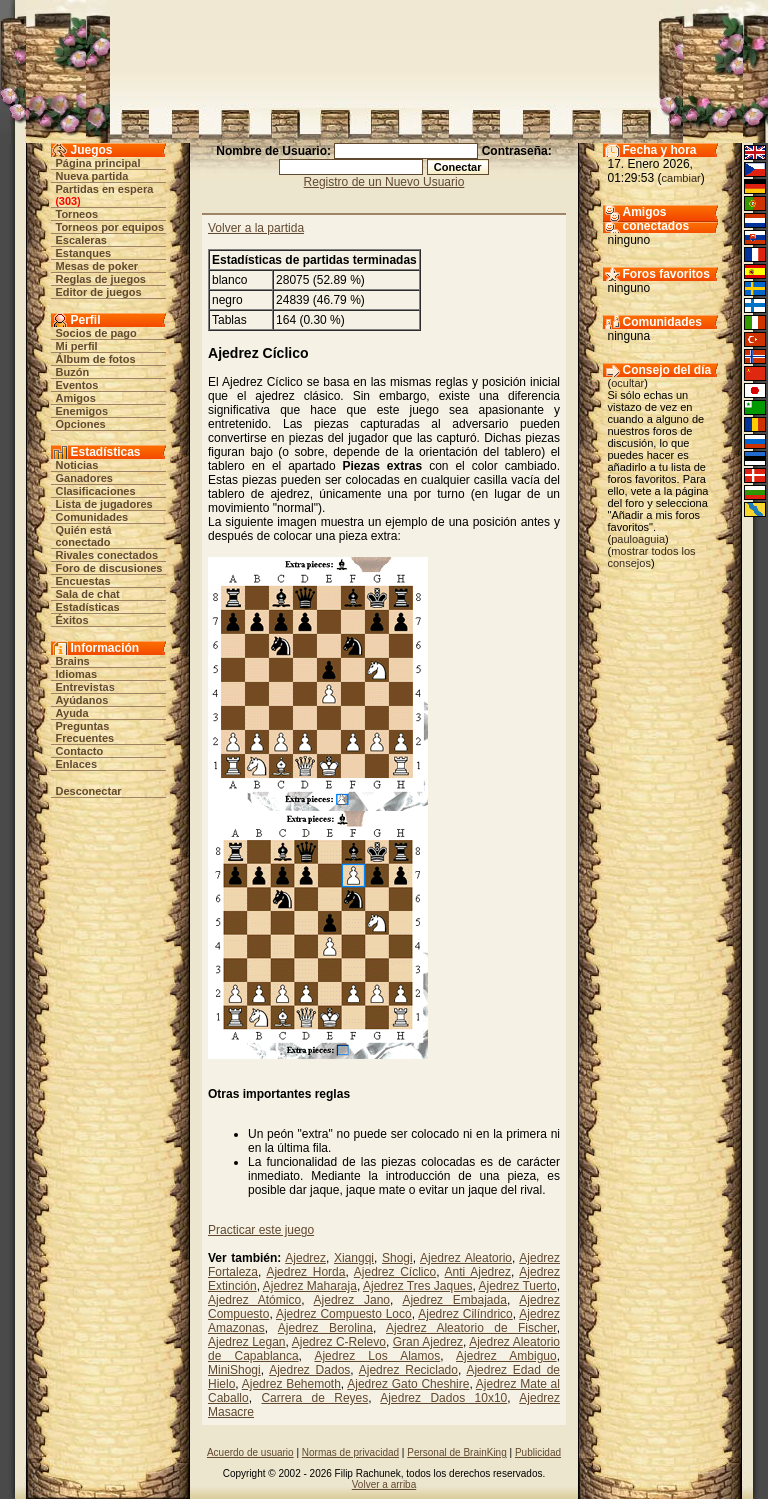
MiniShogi (234, 1370)
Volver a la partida (256, 228)
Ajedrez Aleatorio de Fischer (471, 1328)
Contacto (80, 751)
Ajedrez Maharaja (310, 1286)
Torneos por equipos (110, 227)
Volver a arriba (384, 1484)
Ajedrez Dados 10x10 (443, 1398)
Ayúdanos (82, 700)
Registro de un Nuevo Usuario (384, 182)
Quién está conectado (84, 536)
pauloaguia (638, 539)
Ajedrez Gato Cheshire (408, 1384)
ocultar (627, 383)
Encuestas (83, 581)
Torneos (77, 214)
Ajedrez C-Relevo (339, 1342)
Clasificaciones (96, 491)
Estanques (84, 253)
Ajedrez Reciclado (408, 1370)
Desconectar (89, 791)
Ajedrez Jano (352, 1300)
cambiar (681, 178)
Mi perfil (77, 346)
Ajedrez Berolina (325, 1328)
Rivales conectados (107, 555)
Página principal (98, 163)
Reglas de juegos (101, 279)
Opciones (81, 424)
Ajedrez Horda (305, 1272)
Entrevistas (85, 687)
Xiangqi (354, 1258)
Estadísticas (88, 607)
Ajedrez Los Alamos (377, 1356)
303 (68, 201)
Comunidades (92, 517)
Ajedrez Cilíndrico (465, 1314)
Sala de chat (88, 594)
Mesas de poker (97, 266)
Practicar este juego (261, 1230)
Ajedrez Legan (247, 1342)
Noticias (77, 465)
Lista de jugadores (104, 504)
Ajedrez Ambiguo (506, 1356)
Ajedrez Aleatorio (466, 1258)
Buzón (73, 372)
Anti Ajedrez (478, 1272)
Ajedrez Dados (309, 1370)
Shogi (397, 1258)
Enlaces (77, 764)
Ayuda (72, 713)
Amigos (76, 398)
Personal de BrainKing (457, 1452)
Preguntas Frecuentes (85, 732)
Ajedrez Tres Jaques (418, 1286)
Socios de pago (96, 333)
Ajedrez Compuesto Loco (344, 1314)
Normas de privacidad (350, 1452)
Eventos (77, 385)
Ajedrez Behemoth (291, 1384)
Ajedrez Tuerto (518, 1286)
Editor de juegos (99, 292)
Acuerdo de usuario (250, 1452)
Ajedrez (305, 1258)
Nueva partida (92, 176)
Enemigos (82, 411)
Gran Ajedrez (428, 1342)
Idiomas (77, 674)
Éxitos (72, 620)
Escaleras (81, 240)
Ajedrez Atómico (254, 1300)
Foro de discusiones (109, 568)
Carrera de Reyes (314, 1398)
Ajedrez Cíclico (395, 1272)
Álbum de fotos (96, 359)
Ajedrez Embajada (454, 1300)
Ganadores (84, 478)
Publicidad (538, 1452)
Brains (73, 661)
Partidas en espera (105, 189)
